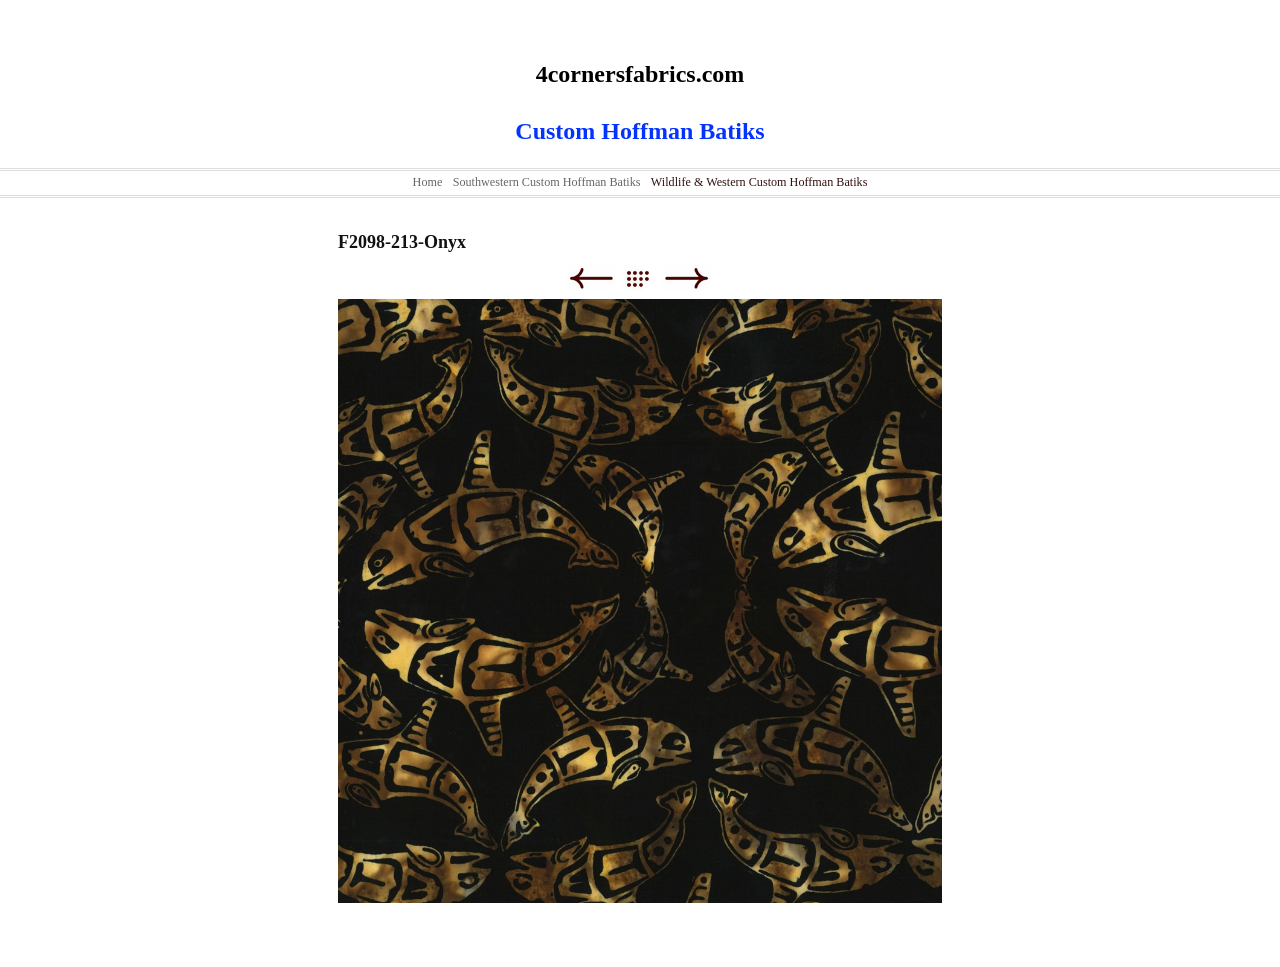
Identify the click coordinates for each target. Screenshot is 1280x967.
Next (686, 278)
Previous (590, 278)
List (647, 278)
